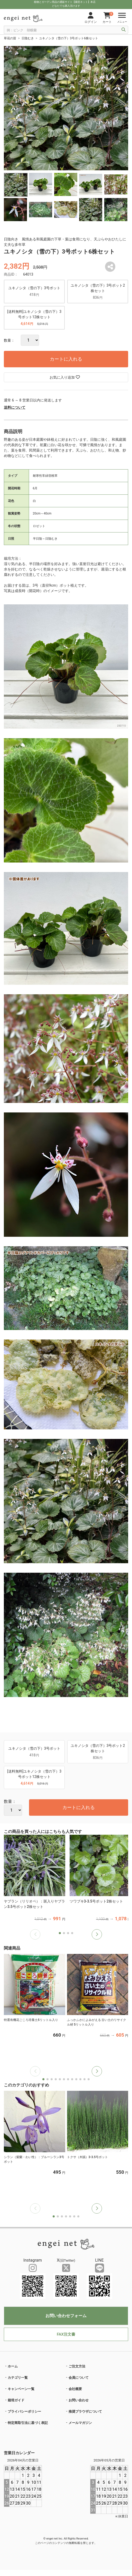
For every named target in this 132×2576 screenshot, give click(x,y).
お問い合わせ (79, 2400)
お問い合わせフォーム (66, 2315)
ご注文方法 (77, 2366)
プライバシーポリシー (24, 2411)
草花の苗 (10, 38)
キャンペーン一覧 (21, 2389)
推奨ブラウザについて (85, 2411)
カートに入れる (66, 359)
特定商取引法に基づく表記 (28, 2423)
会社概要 (75, 2389)
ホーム (13, 2366)
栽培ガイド (16, 2400)
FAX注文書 (66, 2334)
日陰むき (28, 38)
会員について (79, 2378)
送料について (14, 407)
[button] (97, 1934)
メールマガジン (80, 2423)
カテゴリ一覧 (18, 2378)
